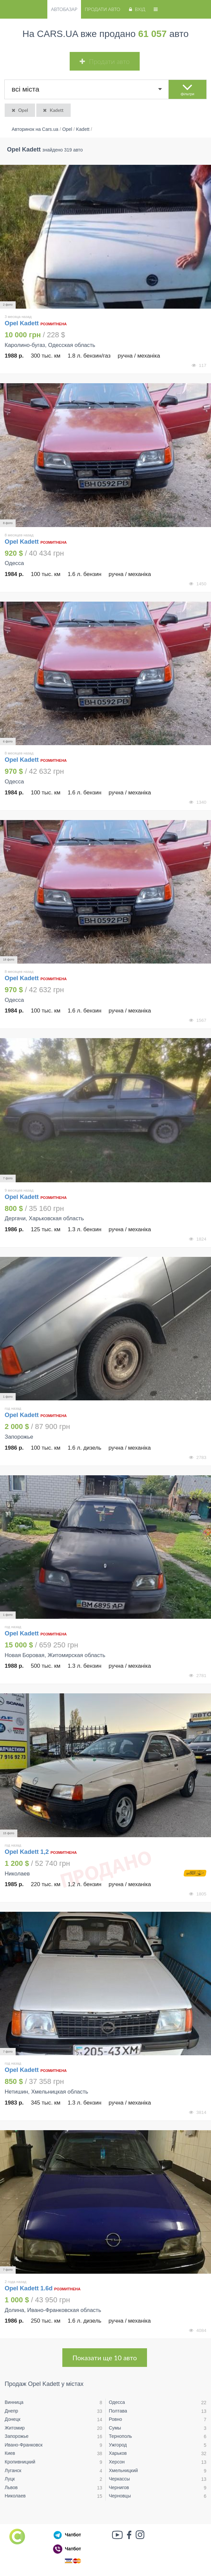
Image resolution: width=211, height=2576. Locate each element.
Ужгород (118, 2444)
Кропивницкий (20, 2461)
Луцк (10, 2478)
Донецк (12, 2419)
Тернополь (120, 2436)
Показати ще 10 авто (104, 2358)
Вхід (136, 9)
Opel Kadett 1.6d (29, 2288)
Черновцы (120, 2495)
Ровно (115, 2419)
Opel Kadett (22, 323)
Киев (10, 2453)
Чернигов (119, 2487)
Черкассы (119, 2478)
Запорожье (16, 2436)
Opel (19, 110)
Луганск (13, 2470)
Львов (11, 2487)
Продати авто (102, 9)
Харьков (118, 2453)
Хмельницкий (123, 2470)
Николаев (15, 2495)
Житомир (15, 2428)
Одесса (117, 2402)
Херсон (117, 2461)
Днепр (11, 2411)
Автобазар (64, 9)
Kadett (53, 110)
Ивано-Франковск (24, 2444)
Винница (14, 2402)
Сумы (115, 2428)
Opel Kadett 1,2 (27, 1852)
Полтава (118, 2411)
